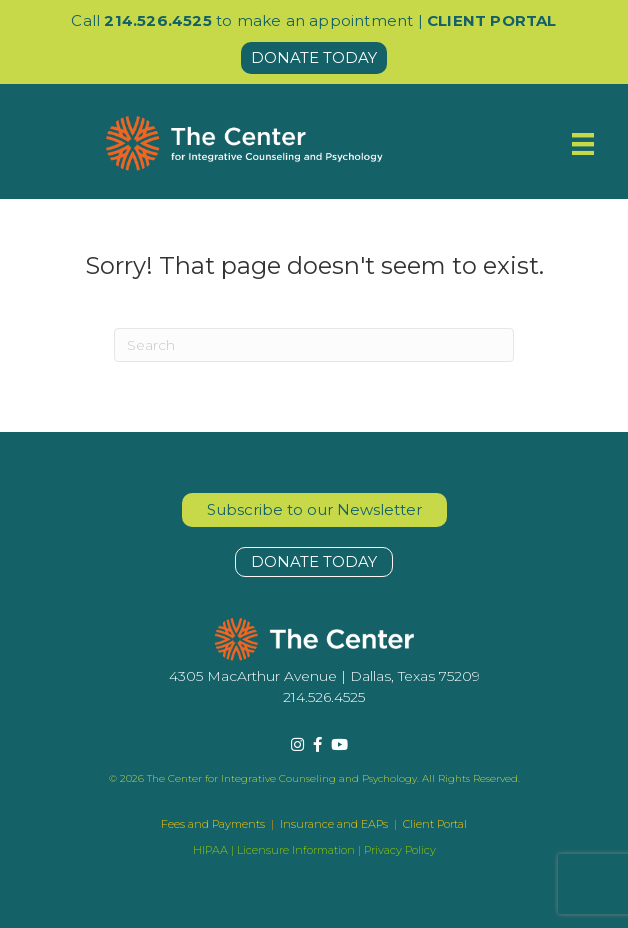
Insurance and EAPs (334, 824)
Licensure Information (296, 850)
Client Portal (435, 824)
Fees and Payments (214, 824)
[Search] (314, 345)
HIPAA (210, 850)
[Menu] (583, 144)
